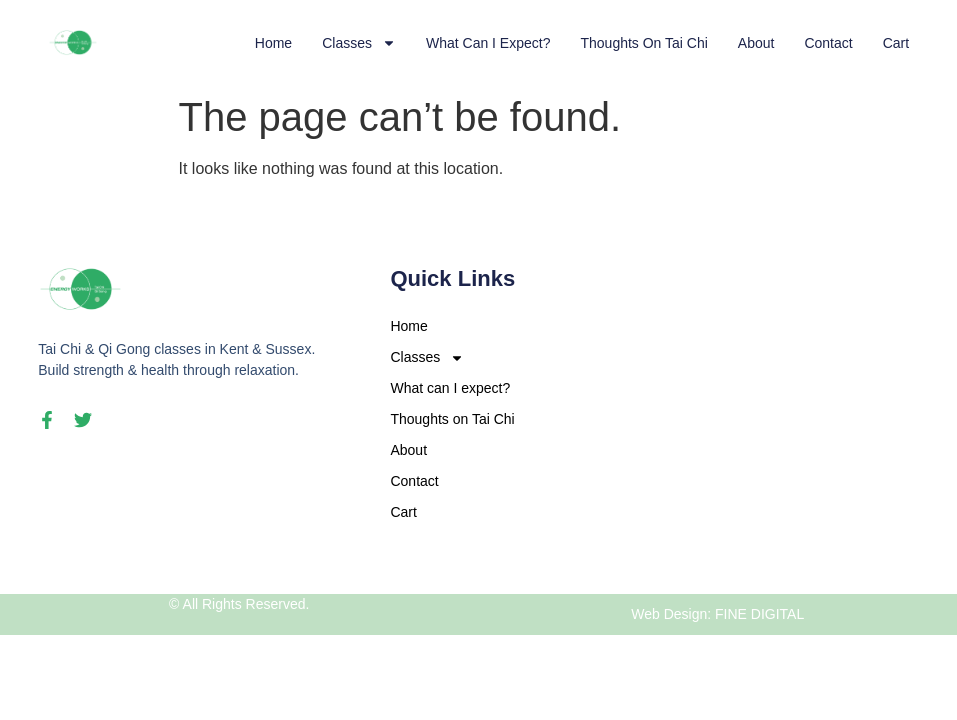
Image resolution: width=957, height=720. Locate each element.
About (756, 43)
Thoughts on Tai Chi (643, 43)
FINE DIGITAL (759, 614)
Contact (828, 43)
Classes (359, 43)
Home (273, 43)
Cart (896, 43)
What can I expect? (488, 43)
